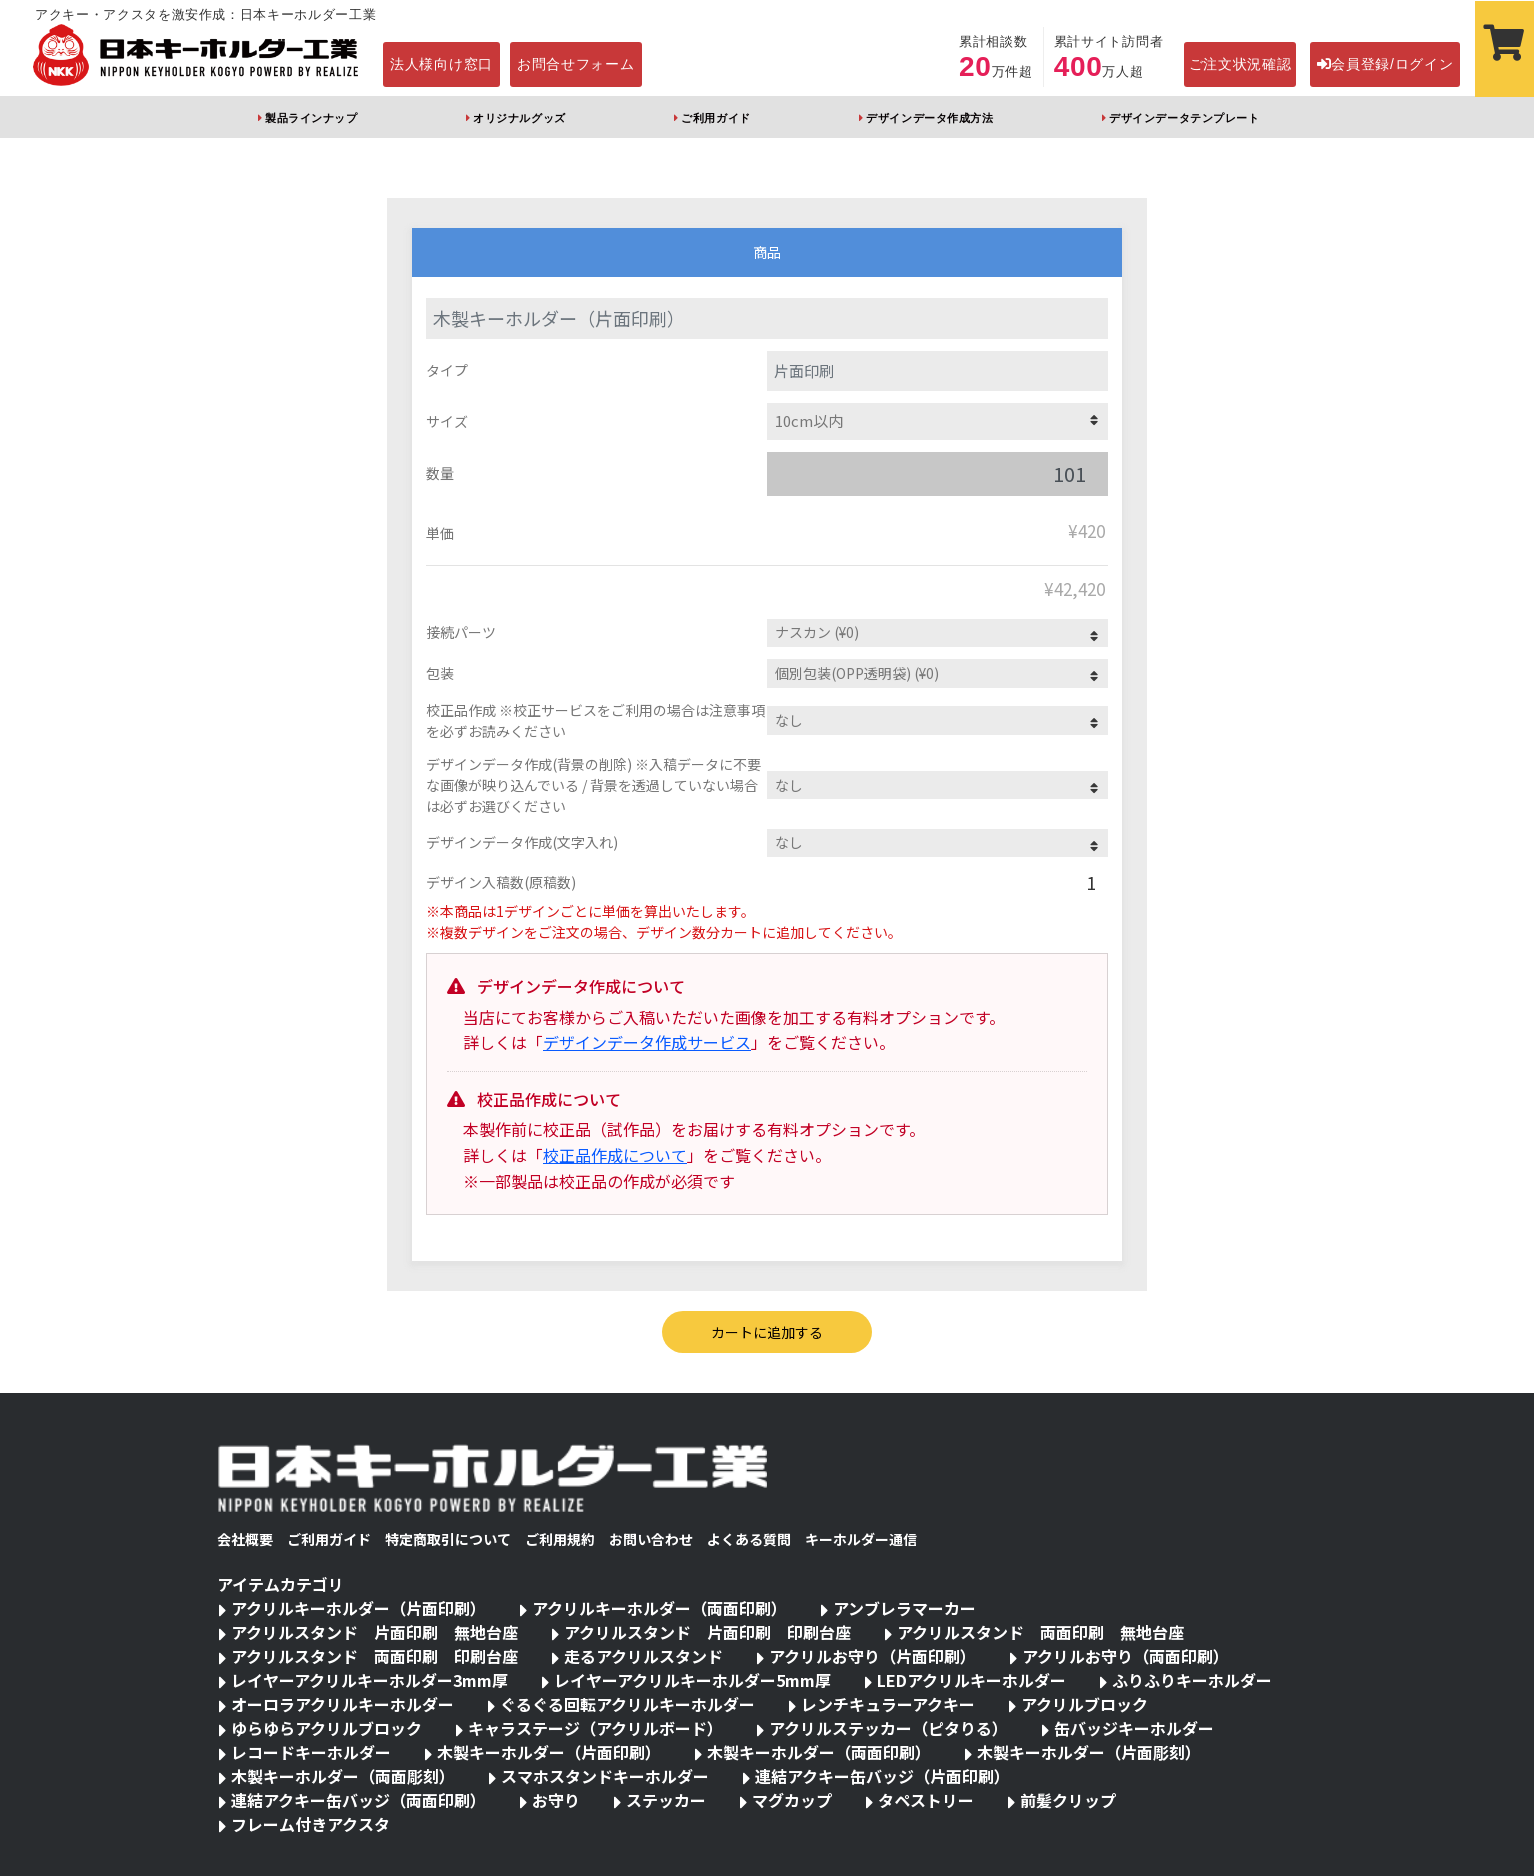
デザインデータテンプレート (1184, 118)
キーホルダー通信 (861, 1539)
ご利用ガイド (715, 118)
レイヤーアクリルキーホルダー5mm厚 (692, 1680)
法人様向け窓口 (441, 64)
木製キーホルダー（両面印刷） (819, 1752)
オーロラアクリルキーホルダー (342, 1704)
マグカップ (792, 1800)
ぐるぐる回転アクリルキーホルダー (627, 1704)
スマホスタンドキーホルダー (605, 1776)
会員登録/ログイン (1385, 64)
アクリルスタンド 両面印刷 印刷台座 (374, 1656)
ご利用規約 (560, 1539)
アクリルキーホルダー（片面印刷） (358, 1608)
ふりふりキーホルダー (1192, 1680)
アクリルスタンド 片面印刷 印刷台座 (707, 1632)
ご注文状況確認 (1240, 64)
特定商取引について (448, 1539)
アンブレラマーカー (904, 1608)
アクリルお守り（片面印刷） (872, 1656)
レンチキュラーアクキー (888, 1704)
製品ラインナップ (311, 118)
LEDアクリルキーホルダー (971, 1680)
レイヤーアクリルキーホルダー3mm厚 (369, 1680)
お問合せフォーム (576, 64)
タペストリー (926, 1800)
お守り (556, 1800)
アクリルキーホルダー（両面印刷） (659, 1608)
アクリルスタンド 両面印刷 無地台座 (1040, 1632)
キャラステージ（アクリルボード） (595, 1728)
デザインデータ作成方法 (929, 118)
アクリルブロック (1084, 1704)
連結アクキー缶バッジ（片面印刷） (882, 1776)
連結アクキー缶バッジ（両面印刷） (358, 1800)
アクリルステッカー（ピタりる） (888, 1728)
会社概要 (245, 1539)
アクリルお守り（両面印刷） (1125, 1656)
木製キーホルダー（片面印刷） (549, 1752)
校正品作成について (615, 1155)
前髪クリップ (1068, 1800)
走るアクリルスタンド (643, 1656)
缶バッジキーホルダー (1134, 1728)
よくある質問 (749, 1539)
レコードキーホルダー (311, 1752)
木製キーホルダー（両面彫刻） (343, 1776)
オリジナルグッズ (519, 118)
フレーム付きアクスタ (310, 1824)
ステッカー (666, 1800)
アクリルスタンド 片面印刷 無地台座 (374, 1632)
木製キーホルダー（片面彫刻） (1089, 1752)
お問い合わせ (651, 1539)
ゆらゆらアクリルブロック (326, 1728)
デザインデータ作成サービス (647, 1042)
